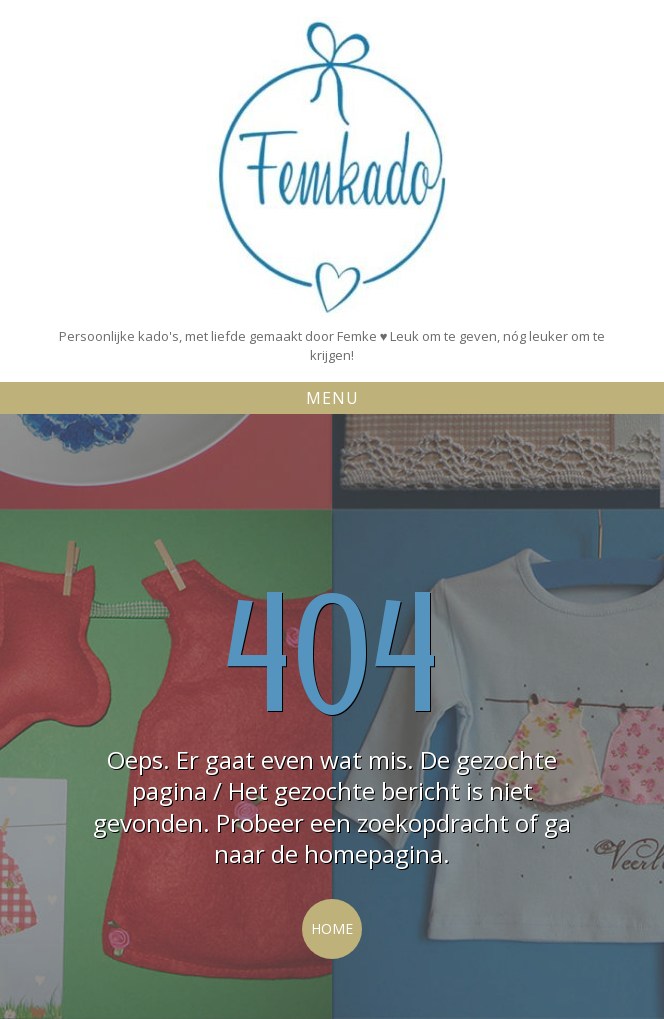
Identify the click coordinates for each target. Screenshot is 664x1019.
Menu (332, 398)
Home (332, 928)
